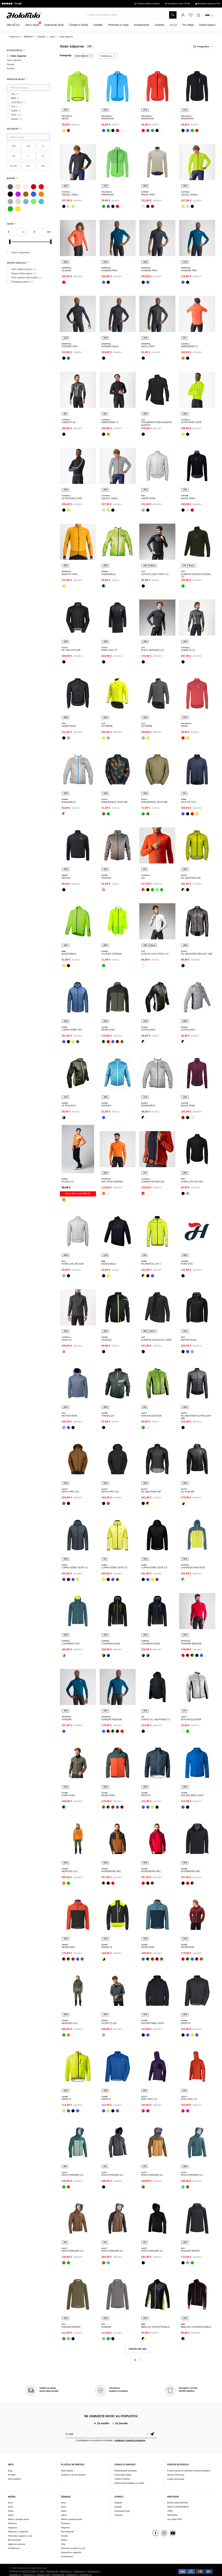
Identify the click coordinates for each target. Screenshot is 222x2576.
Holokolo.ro (15, 2574)
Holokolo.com (43, 2574)
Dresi (10, 2506)
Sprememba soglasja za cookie (129, 2483)
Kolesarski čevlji (122, 2511)
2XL (28, 166)
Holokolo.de (58, 2574)
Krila (63, 2544)
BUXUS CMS (29, 2571)
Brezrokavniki (14, 2540)
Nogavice (12, 2527)
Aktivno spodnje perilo (18, 2519)
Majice (64, 2540)
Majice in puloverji (16, 2544)
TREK (170, 2511)
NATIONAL (172, 2515)
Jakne (11, 2515)
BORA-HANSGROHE (177, 2502)
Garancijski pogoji (122, 2474)
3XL (43, 166)
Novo (10, 2502)
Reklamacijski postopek (125, 2470)
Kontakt (11, 2474)
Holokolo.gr (86, 2574)
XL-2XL (13, 166)
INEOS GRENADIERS (178, 2506)
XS (28, 146)
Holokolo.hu (93, 2571)
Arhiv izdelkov (14, 2479)
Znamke (118, 2515)
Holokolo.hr (72, 2574)
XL (43, 156)
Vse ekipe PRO (174, 2519)
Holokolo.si (28, 2574)
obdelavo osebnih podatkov (130, 2440)
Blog (10, 2470)
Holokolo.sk (52, 2571)
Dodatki (118, 2506)
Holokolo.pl (79, 2571)
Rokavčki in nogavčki (18, 2531)
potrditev (152, 2434)
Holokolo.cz (66, 2571)
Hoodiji (64, 2536)
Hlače (10, 2511)
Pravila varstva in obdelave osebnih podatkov (189, 2470)
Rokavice (12, 2523)
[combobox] (209, 16)
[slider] (10, 241)
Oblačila (118, 2502)
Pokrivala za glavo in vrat (20, 2536)
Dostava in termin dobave (73, 2474)
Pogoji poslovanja (175, 2479)
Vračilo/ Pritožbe (122, 2479)
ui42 (42, 2571)
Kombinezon (14, 2548)
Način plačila (67, 2470)
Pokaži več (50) (137, 2349)
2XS (14, 146)
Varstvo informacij (175, 2474)
